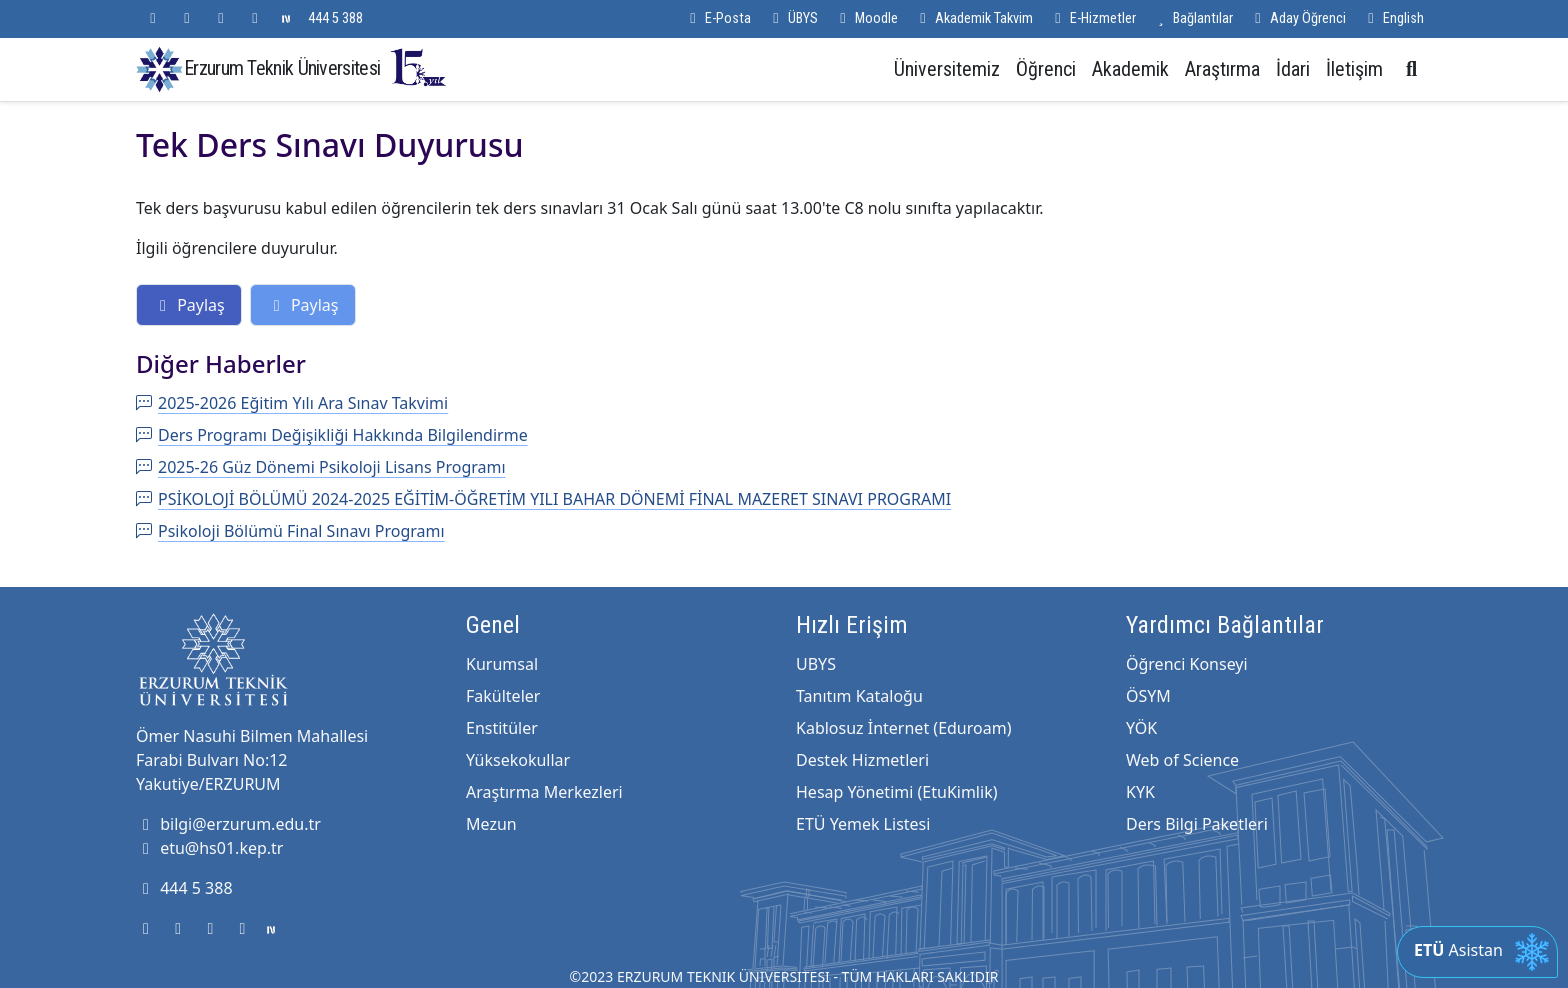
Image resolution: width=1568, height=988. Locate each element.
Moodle (866, 18)
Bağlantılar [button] (1192, 18)
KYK (1140, 792)
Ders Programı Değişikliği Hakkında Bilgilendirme (332, 435)
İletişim (1354, 69)
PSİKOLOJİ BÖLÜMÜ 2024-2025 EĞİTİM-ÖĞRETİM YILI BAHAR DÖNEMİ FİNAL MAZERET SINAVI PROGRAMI (543, 499)
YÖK (1141, 728)
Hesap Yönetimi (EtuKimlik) (896, 792)
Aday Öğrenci (1297, 18)
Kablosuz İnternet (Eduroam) (903, 728)
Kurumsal (502, 664)
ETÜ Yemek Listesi (863, 824)
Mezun (491, 824)
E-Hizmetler (1092, 18)
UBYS (816, 664)
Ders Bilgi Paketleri (1197, 824)
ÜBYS (792, 18)
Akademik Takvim (973, 18)
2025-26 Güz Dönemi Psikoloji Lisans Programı (321, 467)
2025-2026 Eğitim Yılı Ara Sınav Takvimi (292, 403)
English (1393, 18)
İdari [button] (1293, 69)
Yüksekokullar (518, 760)
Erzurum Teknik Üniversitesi (316, 67)
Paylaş (189, 305)
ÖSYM (1148, 696)
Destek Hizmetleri (862, 760)
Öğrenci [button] (1046, 69)
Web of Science (1182, 760)
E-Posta (717, 18)
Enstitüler (502, 728)
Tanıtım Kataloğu (859, 696)
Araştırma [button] (1222, 69)
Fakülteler (503, 696)
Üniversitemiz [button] (947, 69)
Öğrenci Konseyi (1187, 664)
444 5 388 (335, 18)
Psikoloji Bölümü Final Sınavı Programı (290, 531)
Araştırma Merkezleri (544, 792)
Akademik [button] (1130, 69)
